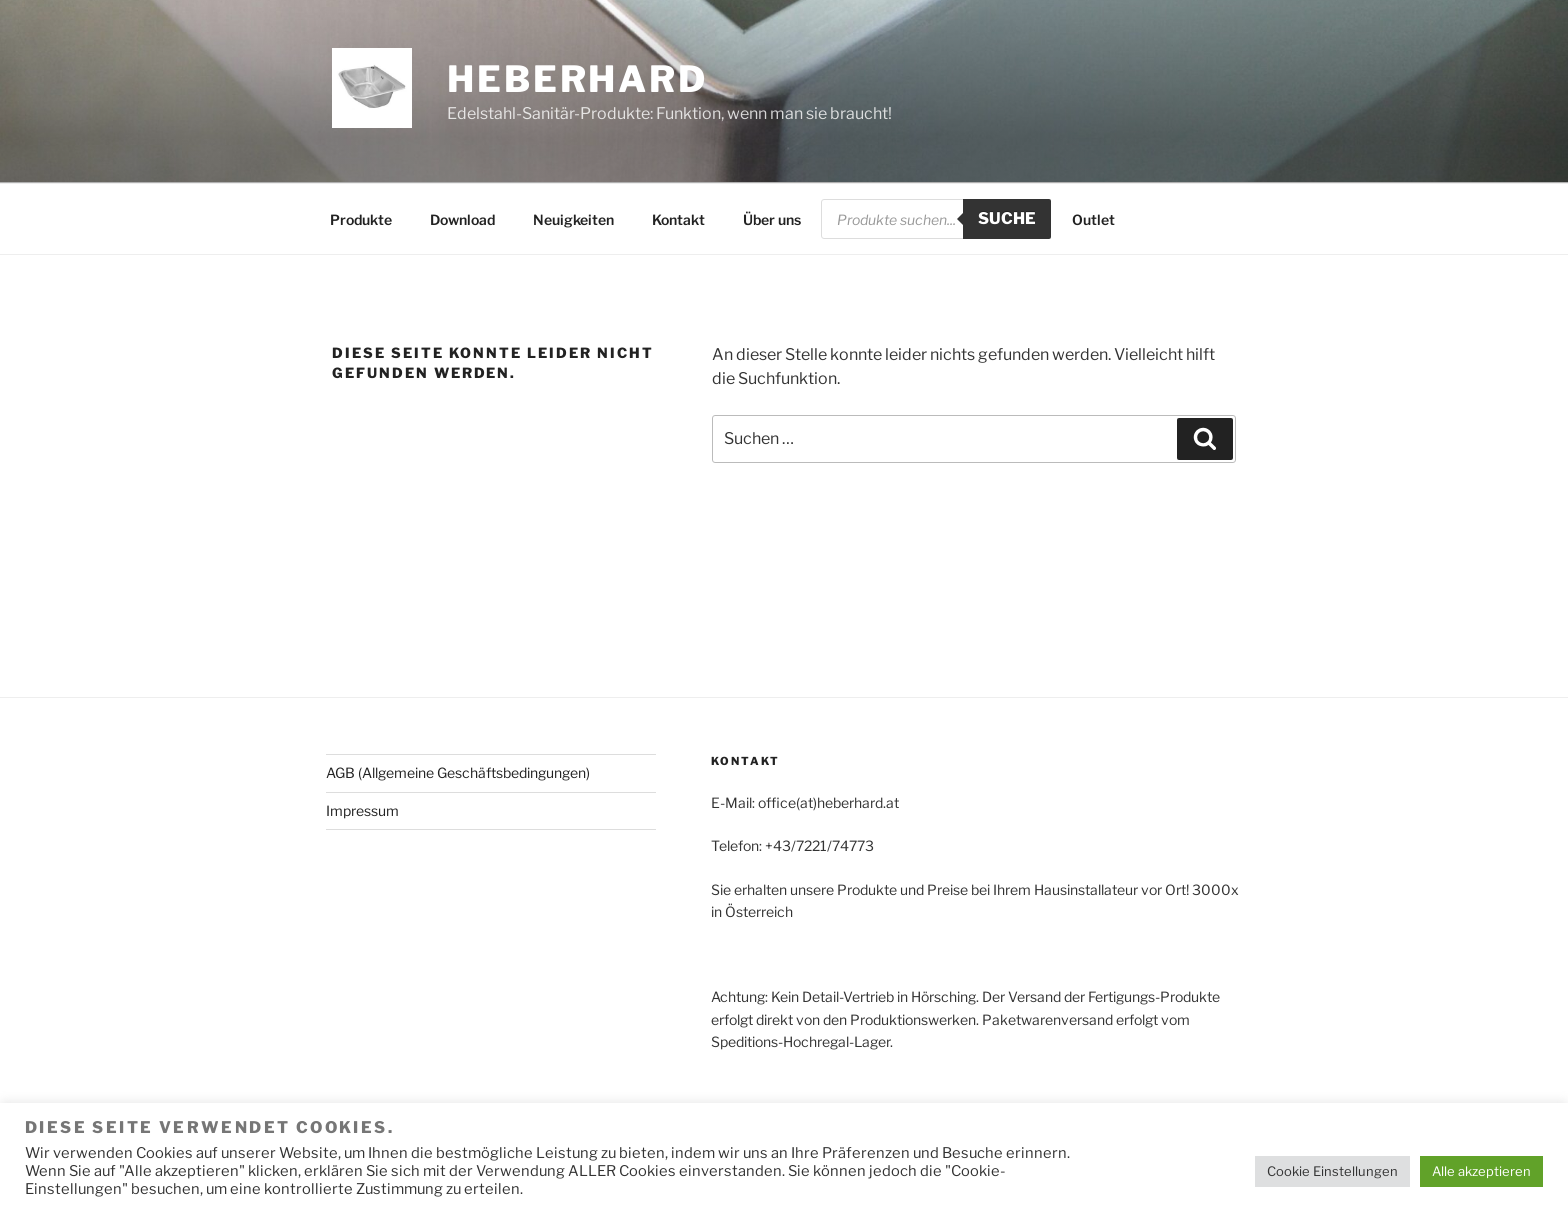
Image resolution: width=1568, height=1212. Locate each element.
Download (462, 219)
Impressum (362, 810)
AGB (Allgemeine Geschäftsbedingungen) (458, 772)
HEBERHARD (577, 79)
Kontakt (678, 219)
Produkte (361, 219)
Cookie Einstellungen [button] (1332, 1171)
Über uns (772, 219)
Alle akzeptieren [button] (1481, 1171)
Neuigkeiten (573, 219)
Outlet (1093, 219)
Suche (1007, 218)
